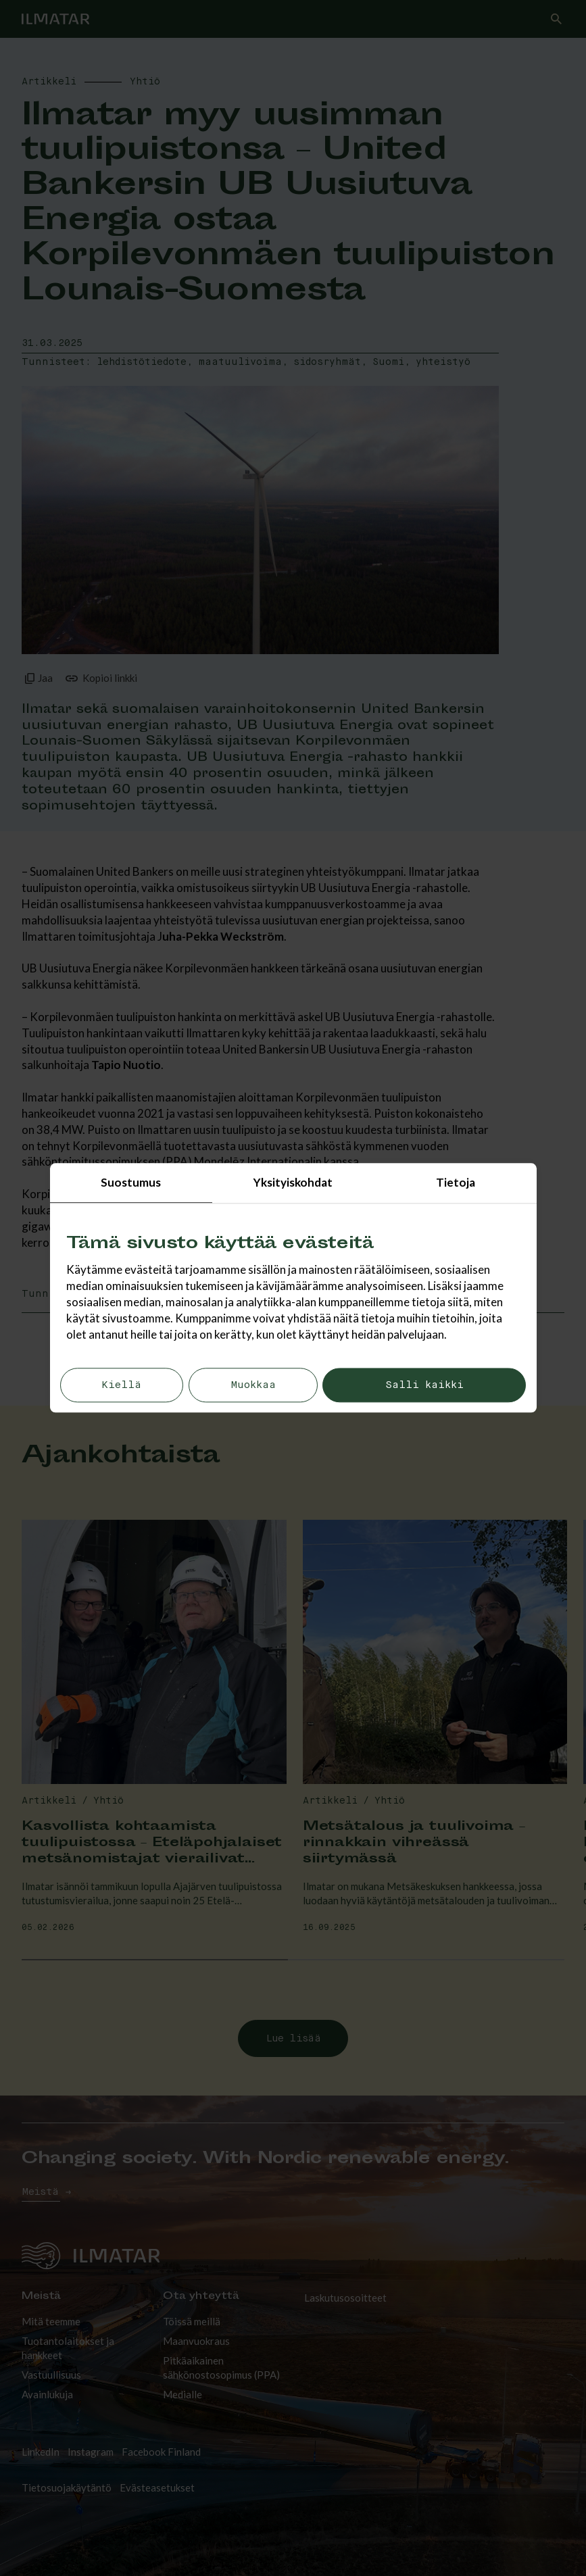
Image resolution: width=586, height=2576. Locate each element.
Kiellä (121, 1386)
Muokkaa (253, 1386)
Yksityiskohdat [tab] (293, 1182)
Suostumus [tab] (131, 1182)
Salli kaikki (424, 1386)
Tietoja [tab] (455, 1182)
